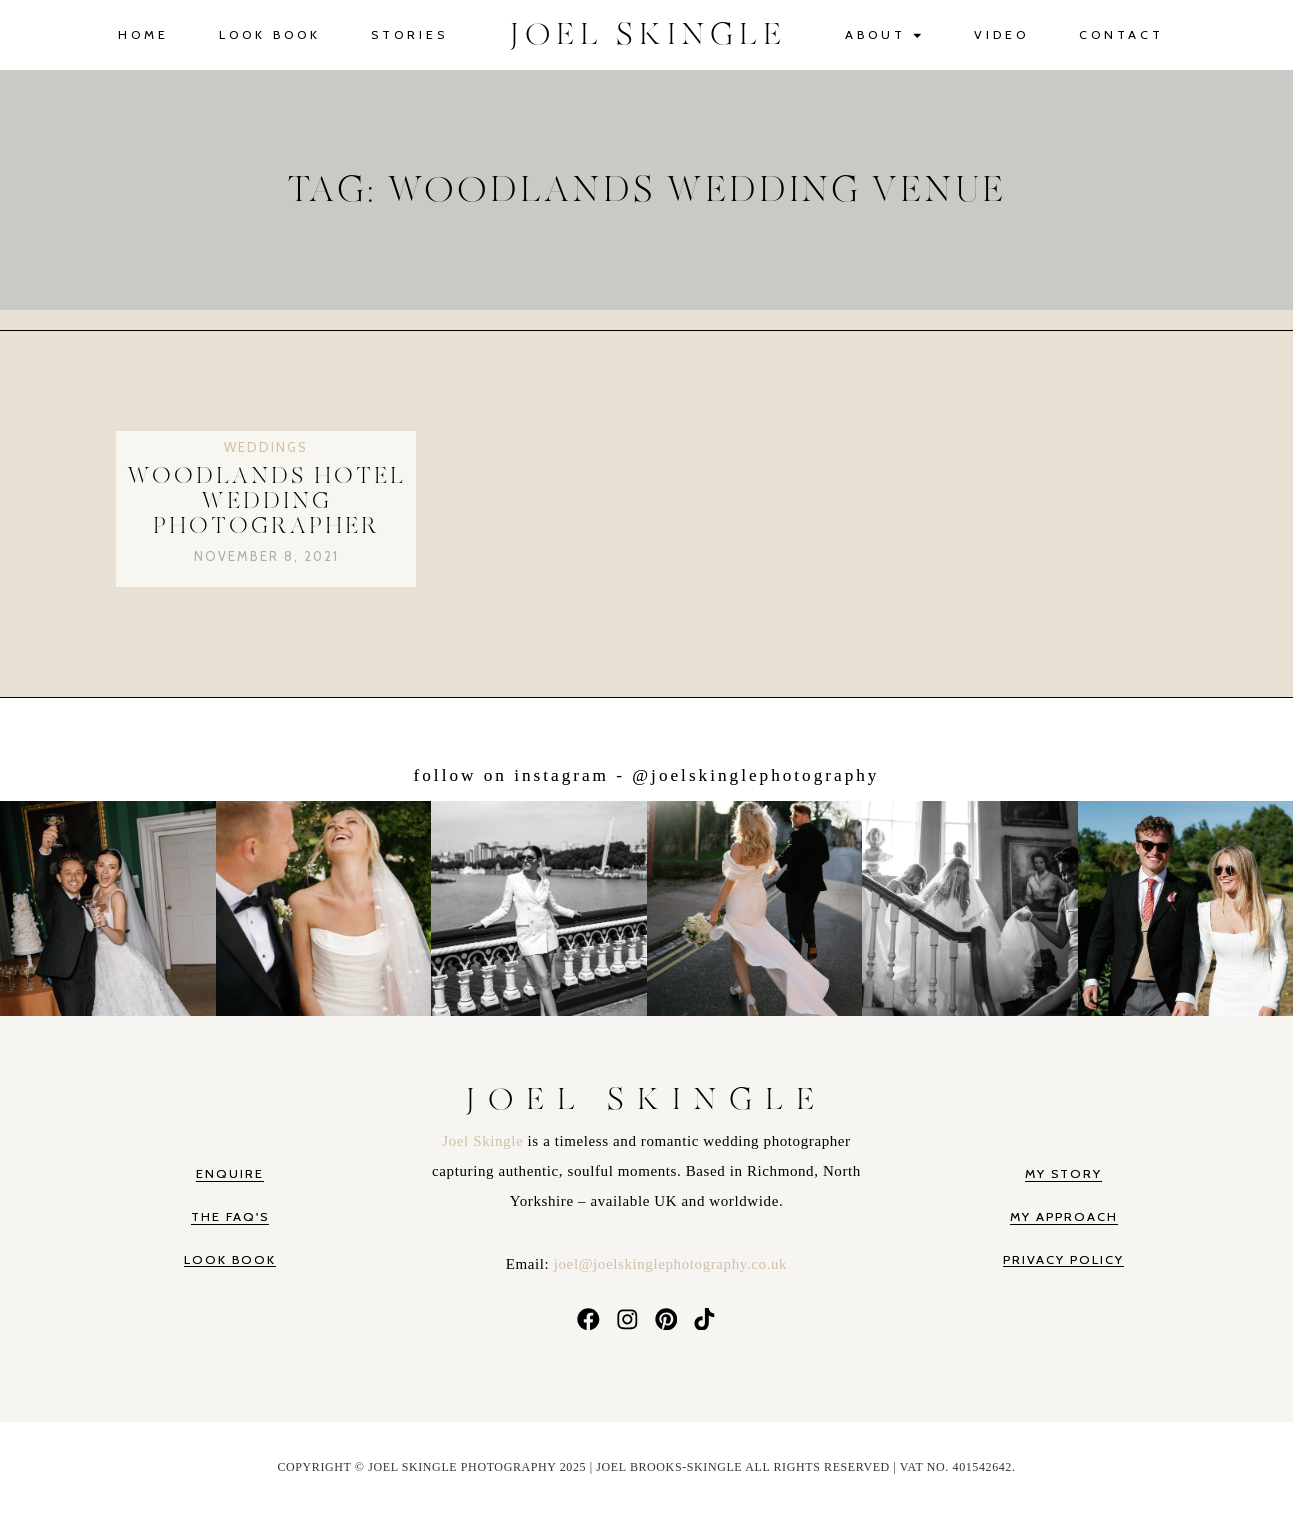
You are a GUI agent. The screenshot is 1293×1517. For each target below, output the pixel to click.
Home (143, 34)
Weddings (266, 447)
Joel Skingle (484, 1141)
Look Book (270, 34)
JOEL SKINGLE (648, 35)
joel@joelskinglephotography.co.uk (670, 1264)
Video (1001, 34)
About (884, 35)
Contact (1121, 34)
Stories (409, 34)
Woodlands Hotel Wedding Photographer (266, 502)
